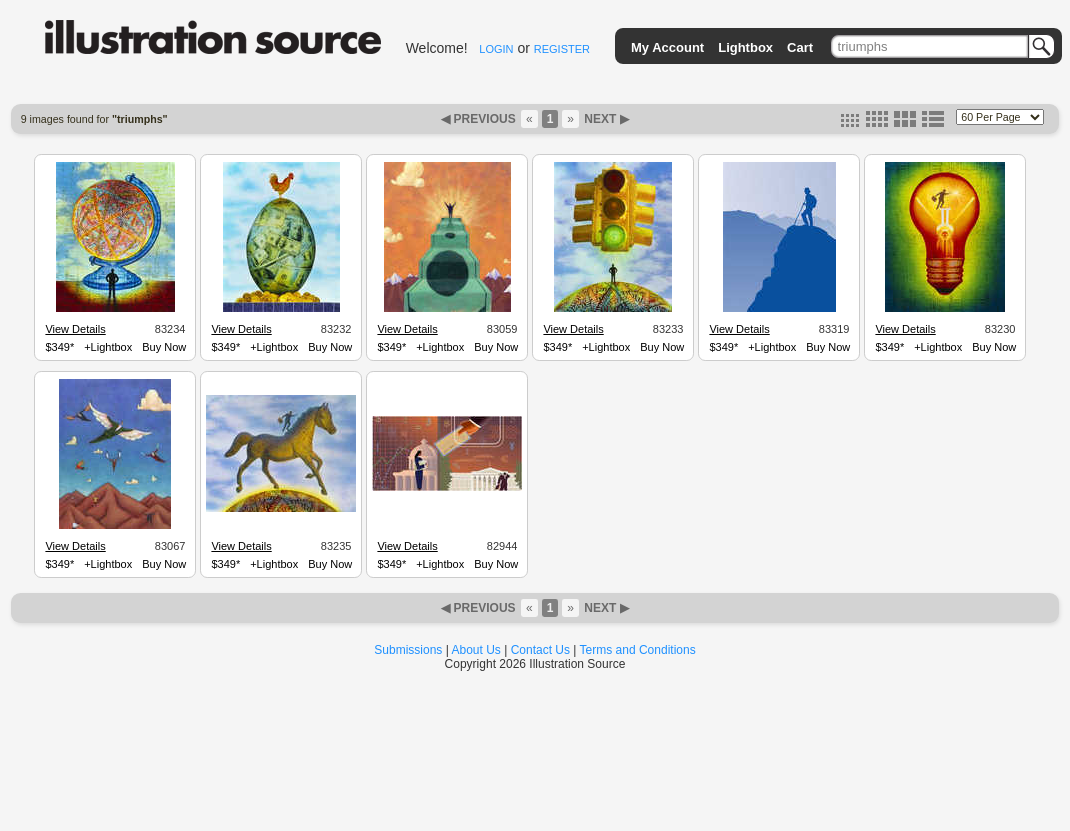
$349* (59, 347)
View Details (75, 329)
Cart (800, 47)
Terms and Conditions (638, 650)
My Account (667, 47)
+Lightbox (108, 347)
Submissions (408, 650)
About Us (476, 650)
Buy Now (164, 347)
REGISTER (562, 49)
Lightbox (745, 47)
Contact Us (540, 650)
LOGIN (496, 49)
